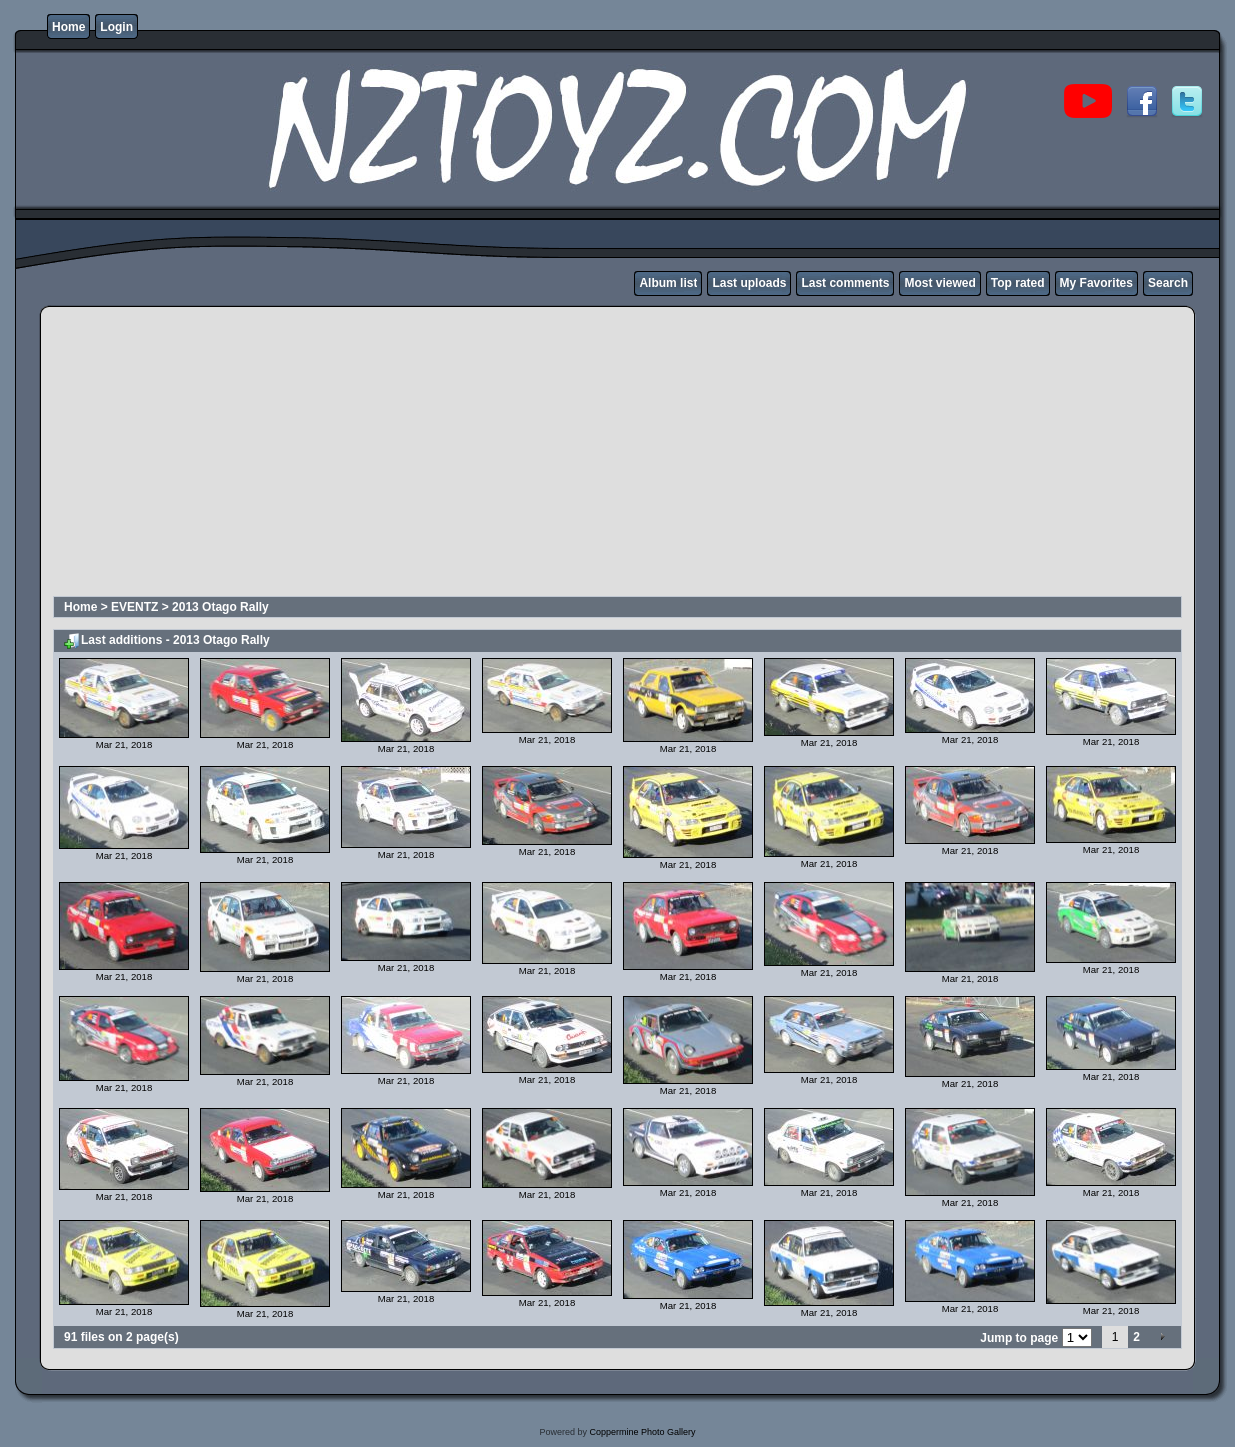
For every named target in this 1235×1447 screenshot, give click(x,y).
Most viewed (939, 283)
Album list (668, 283)
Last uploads (749, 283)
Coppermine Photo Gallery (642, 1432)
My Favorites (1096, 283)
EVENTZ (134, 607)
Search (1168, 283)
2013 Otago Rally (220, 607)
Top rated (1018, 283)
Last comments (845, 283)
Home (68, 27)
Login (116, 27)
